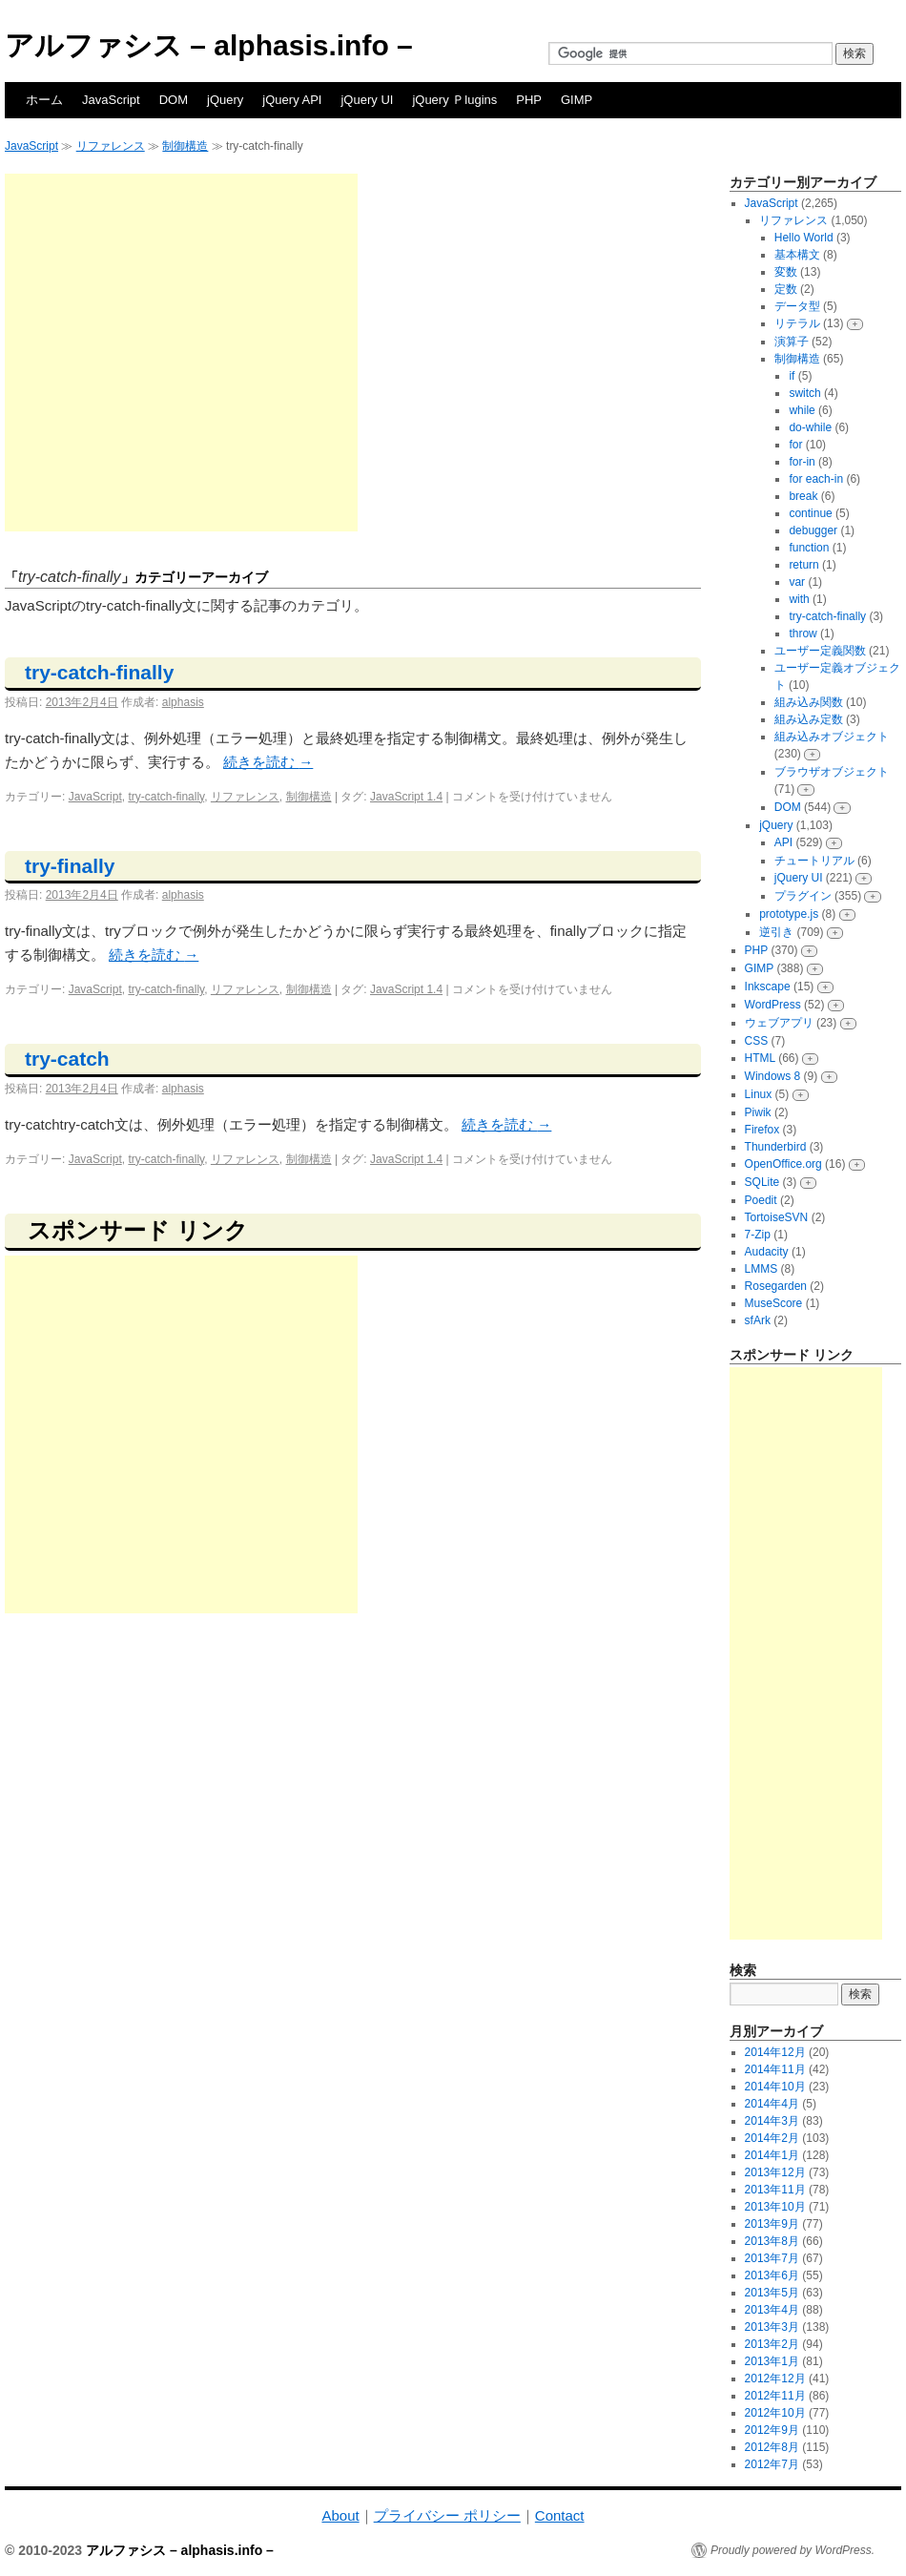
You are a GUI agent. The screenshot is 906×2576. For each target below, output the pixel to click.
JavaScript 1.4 (406, 796)
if (791, 376)
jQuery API (291, 100)
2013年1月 (772, 2361)
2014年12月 (775, 2052)
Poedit (761, 1200)
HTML (760, 1058)
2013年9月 (772, 2224)
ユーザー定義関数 (820, 650)
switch (804, 393)
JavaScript (111, 100)
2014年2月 (772, 2138)
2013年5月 (772, 2292)
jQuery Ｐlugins (454, 100)
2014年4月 (772, 2103)
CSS (757, 1041)
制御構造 (185, 146)
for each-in (816, 479)
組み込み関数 (808, 702)
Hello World (804, 237)
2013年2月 (772, 2344)
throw (802, 633)
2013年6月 (772, 2275)
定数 (785, 289)
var (797, 582)
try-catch (67, 1059)
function (809, 547)
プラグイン (803, 896)
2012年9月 (772, 2430)
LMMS (761, 1269)
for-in (801, 461)
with (799, 599)
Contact (560, 2515)
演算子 (791, 341)
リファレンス (110, 146)
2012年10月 (775, 2413)
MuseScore (774, 1303)
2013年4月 (772, 2309)
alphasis (183, 702)
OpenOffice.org (783, 1164)
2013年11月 (775, 2189)
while (801, 410)
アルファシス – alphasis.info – (209, 45)
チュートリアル (814, 860)
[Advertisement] (179, 352)
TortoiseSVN (777, 1217)
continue (810, 513)
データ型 (797, 306)
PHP (529, 100)
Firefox (762, 1129)
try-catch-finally (99, 672)
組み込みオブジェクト (831, 736)
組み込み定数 (808, 719)
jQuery (225, 100)
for (795, 444)
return (803, 564)
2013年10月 (775, 2206)
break (803, 496)
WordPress (773, 1004)
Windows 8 (773, 1076)
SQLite (762, 1182)
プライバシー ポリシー (447, 2515)
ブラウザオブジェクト (831, 772)
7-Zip (758, 1234)
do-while (810, 427)
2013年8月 (772, 2241)
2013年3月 (772, 2327)
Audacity (767, 1251)
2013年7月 (772, 2258)
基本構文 (797, 254)
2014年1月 (772, 2155)
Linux (758, 1094)
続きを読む (268, 762)
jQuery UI (366, 100)
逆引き (776, 932)
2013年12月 (775, 2172)
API (783, 842)
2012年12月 (775, 2378)
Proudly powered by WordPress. (792, 2550)
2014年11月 (775, 2069)
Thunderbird (776, 1146)
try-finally (70, 866)
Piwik (758, 1112)
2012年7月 (772, 2464)
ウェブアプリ (779, 1022)
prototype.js (788, 914)
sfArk (758, 1320)
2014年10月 (775, 2086)
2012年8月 (772, 2447)
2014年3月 (772, 2121)
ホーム (44, 100)
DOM (173, 100)
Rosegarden (776, 1286)
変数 (785, 272)
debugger (813, 530)
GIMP (576, 100)
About (340, 2515)
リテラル (797, 323)
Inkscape (768, 986)
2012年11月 (775, 2395)
